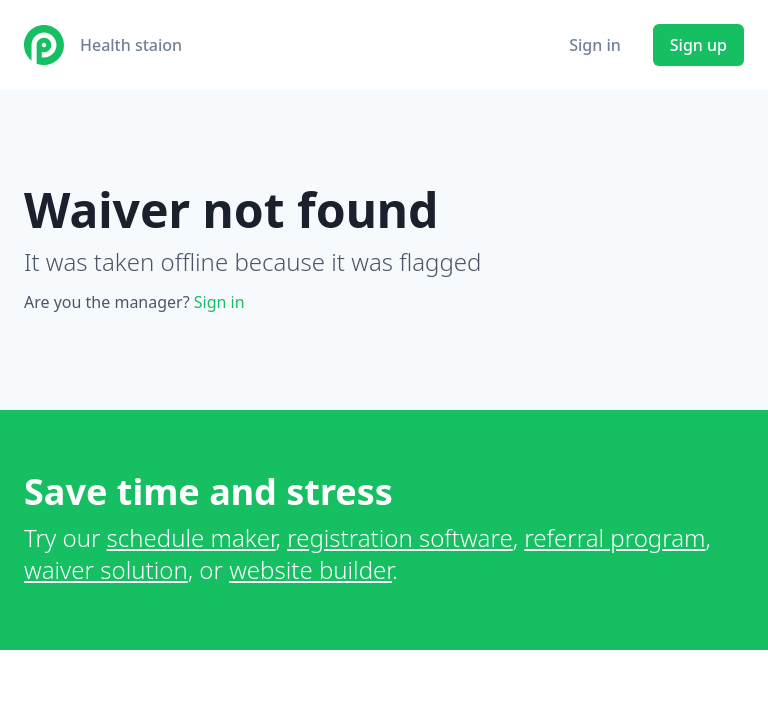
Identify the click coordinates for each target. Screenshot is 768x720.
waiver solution (106, 569)
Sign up (698, 45)
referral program (614, 537)
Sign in (595, 45)
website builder (310, 569)
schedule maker (191, 537)
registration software (400, 537)
